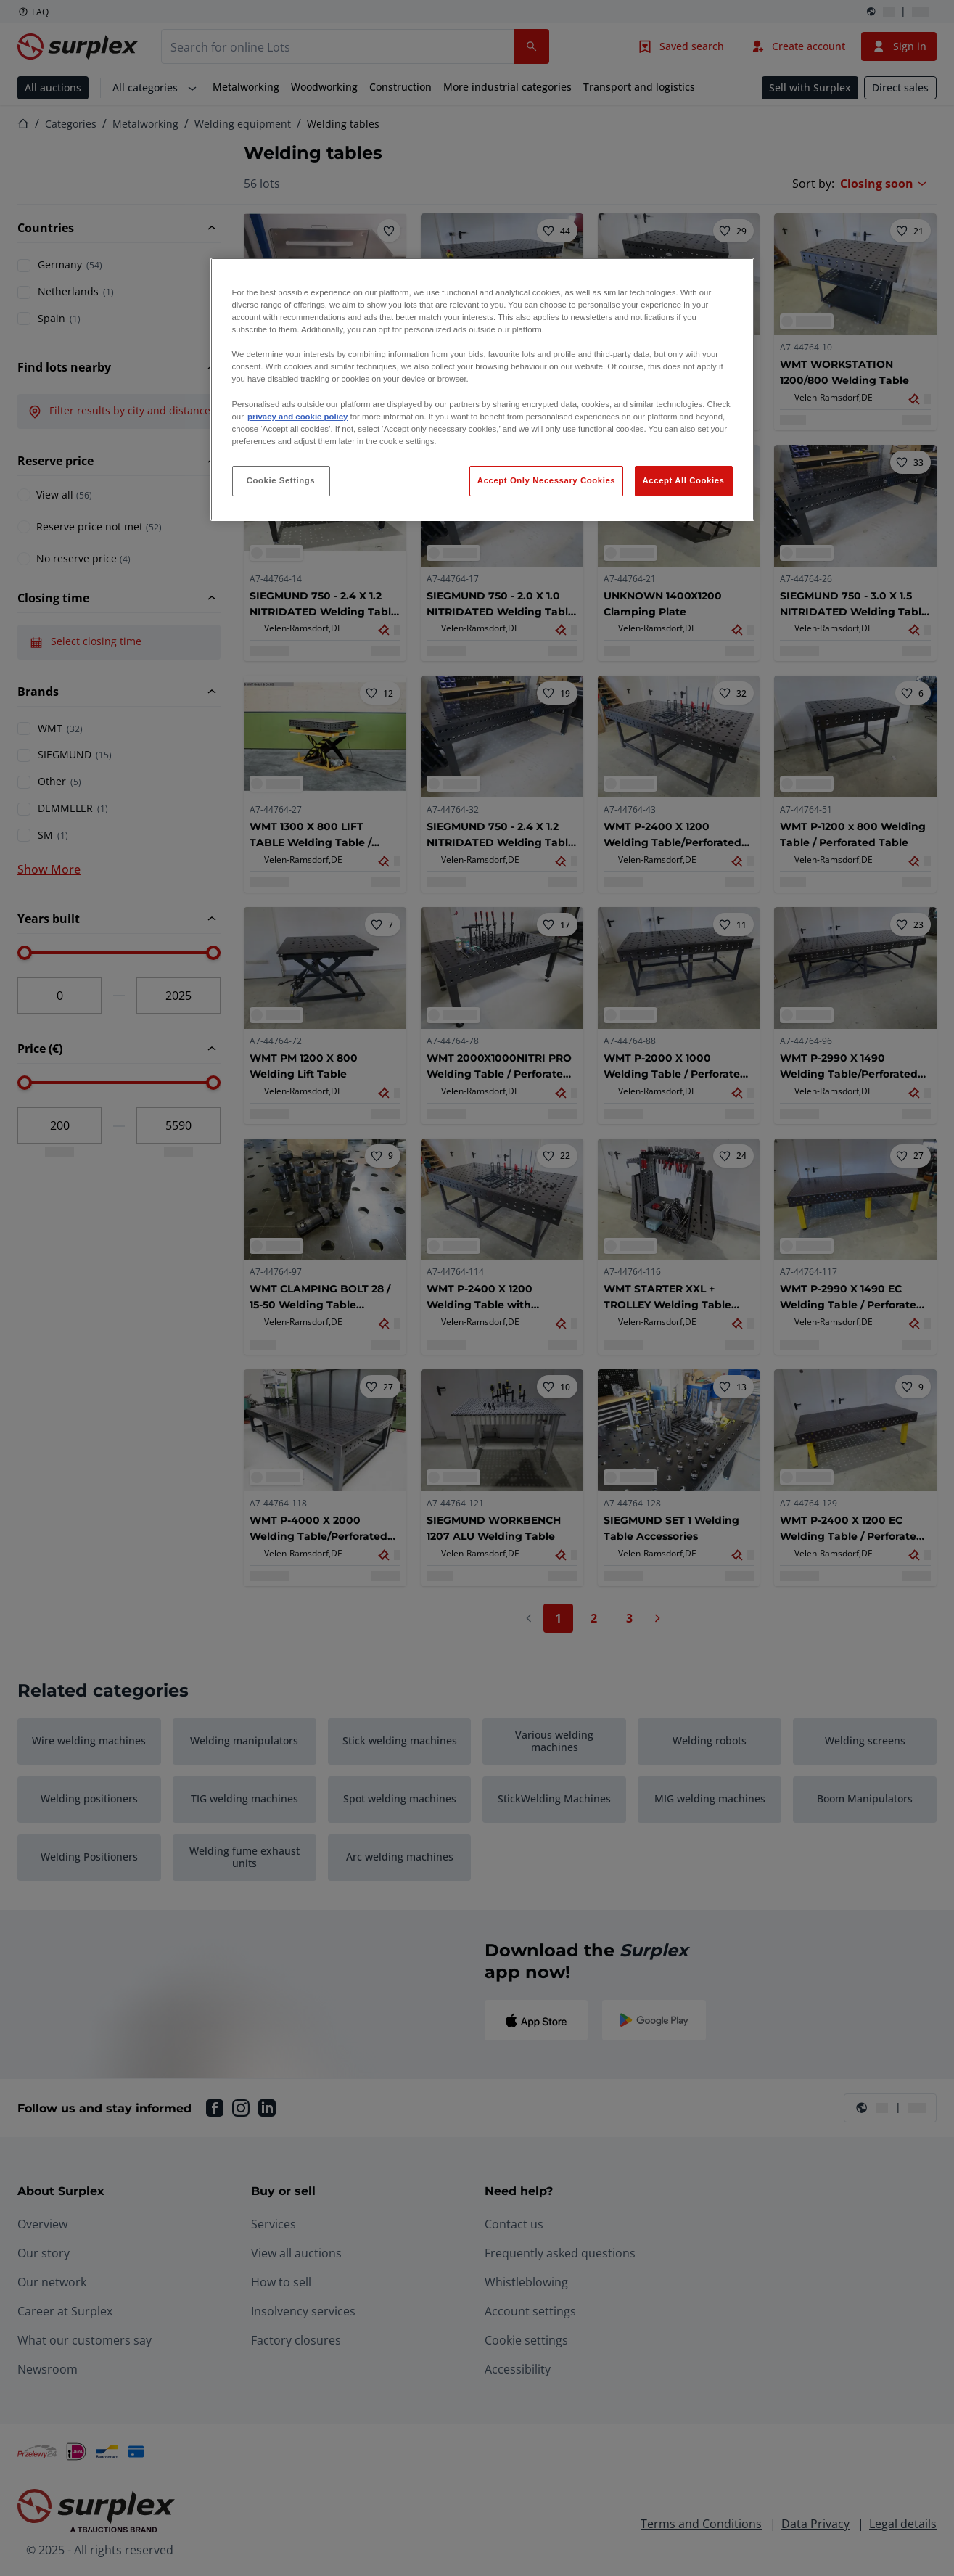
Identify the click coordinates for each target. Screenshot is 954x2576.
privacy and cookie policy (297, 416)
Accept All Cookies (684, 480)
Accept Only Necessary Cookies (546, 480)
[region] (482, 389)
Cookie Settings (281, 480)
